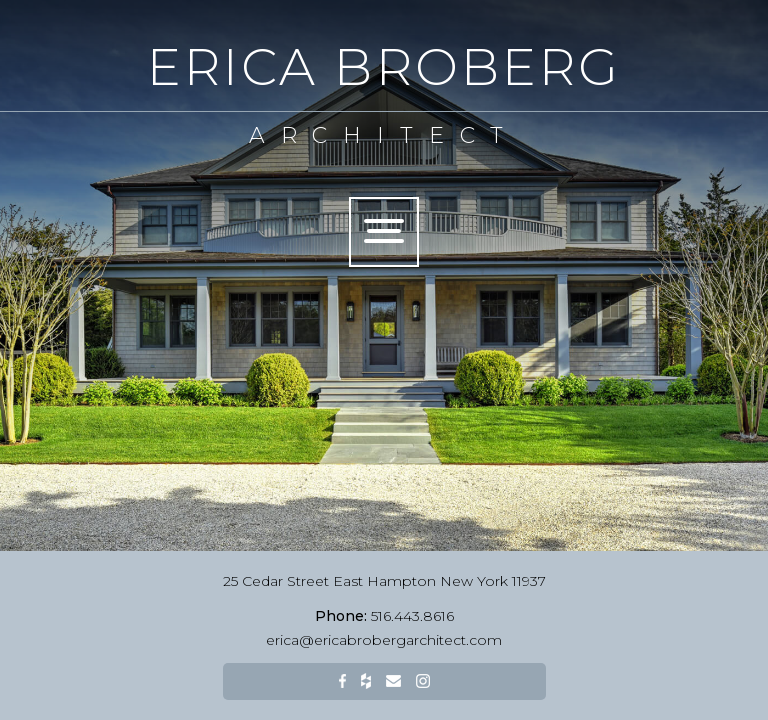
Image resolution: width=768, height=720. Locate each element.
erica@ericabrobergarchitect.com (384, 640)
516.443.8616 (384, 616)
